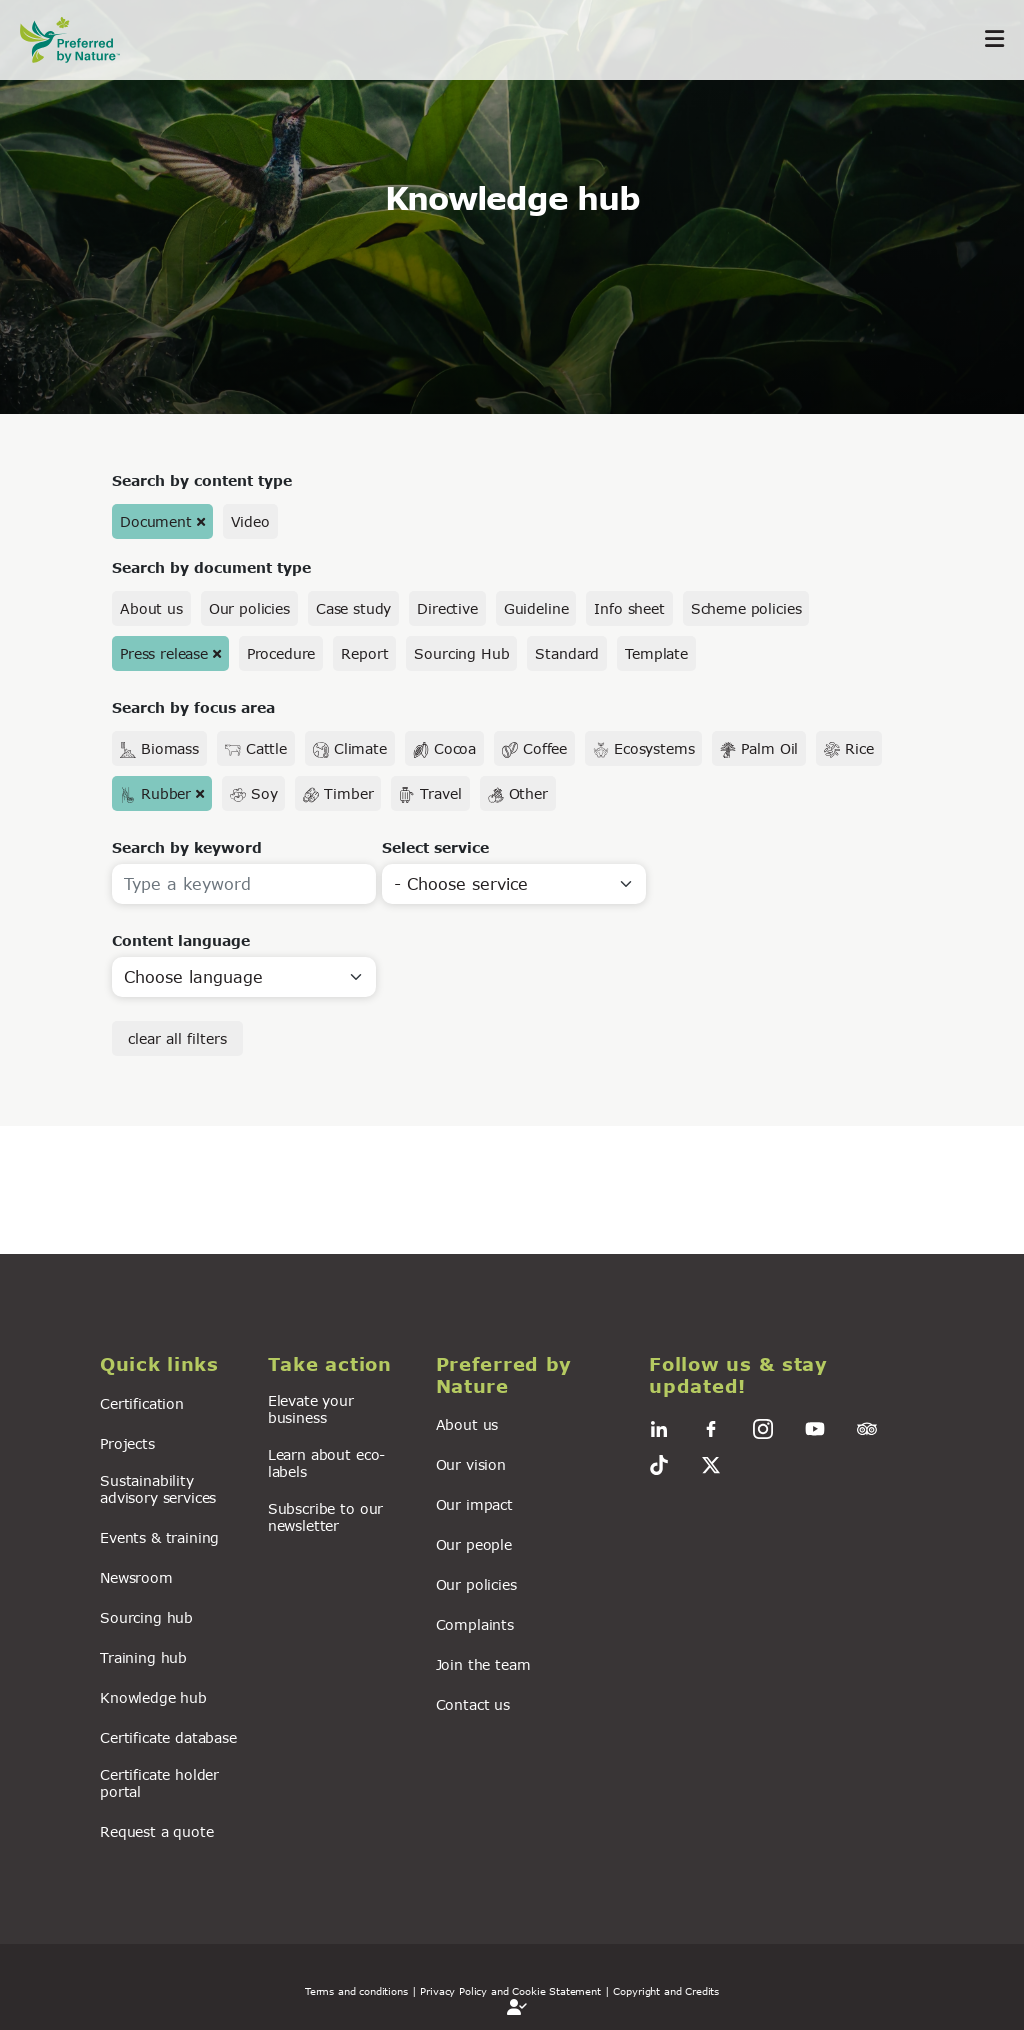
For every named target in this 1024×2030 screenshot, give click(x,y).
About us (151, 608)
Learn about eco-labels (326, 1463)
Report (364, 653)
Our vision (471, 1464)
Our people (474, 1544)
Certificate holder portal (159, 1783)
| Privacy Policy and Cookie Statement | (511, 1991)
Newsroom (136, 1577)
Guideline (536, 608)
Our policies (249, 608)
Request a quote (157, 1831)
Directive (447, 608)
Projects (127, 1443)
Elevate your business (311, 1409)
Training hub (143, 1657)
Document (156, 521)
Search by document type (211, 567)
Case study (353, 608)
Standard (567, 653)
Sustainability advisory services (158, 1489)
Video (250, 521)
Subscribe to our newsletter (325, 1517)
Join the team (483, 1664)
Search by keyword (187, 847)
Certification (142, 1403)
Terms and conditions (356, 1991)
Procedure (281, 653)
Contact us (473, 1704)
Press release (164, 653)
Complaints (475, 1624)
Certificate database (168, 1737)
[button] (172, 1365)
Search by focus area (193, 707)
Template (656, 653)
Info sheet (629, 608)
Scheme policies (746, 608)
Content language (181, 940)
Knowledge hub (153, 1697)
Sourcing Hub (461, 653)
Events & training (159, 1537)
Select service (435, 847)
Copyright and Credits (666, 1991)
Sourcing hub (146, 1617)
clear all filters (177, 1038)
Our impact (474, 1504)
